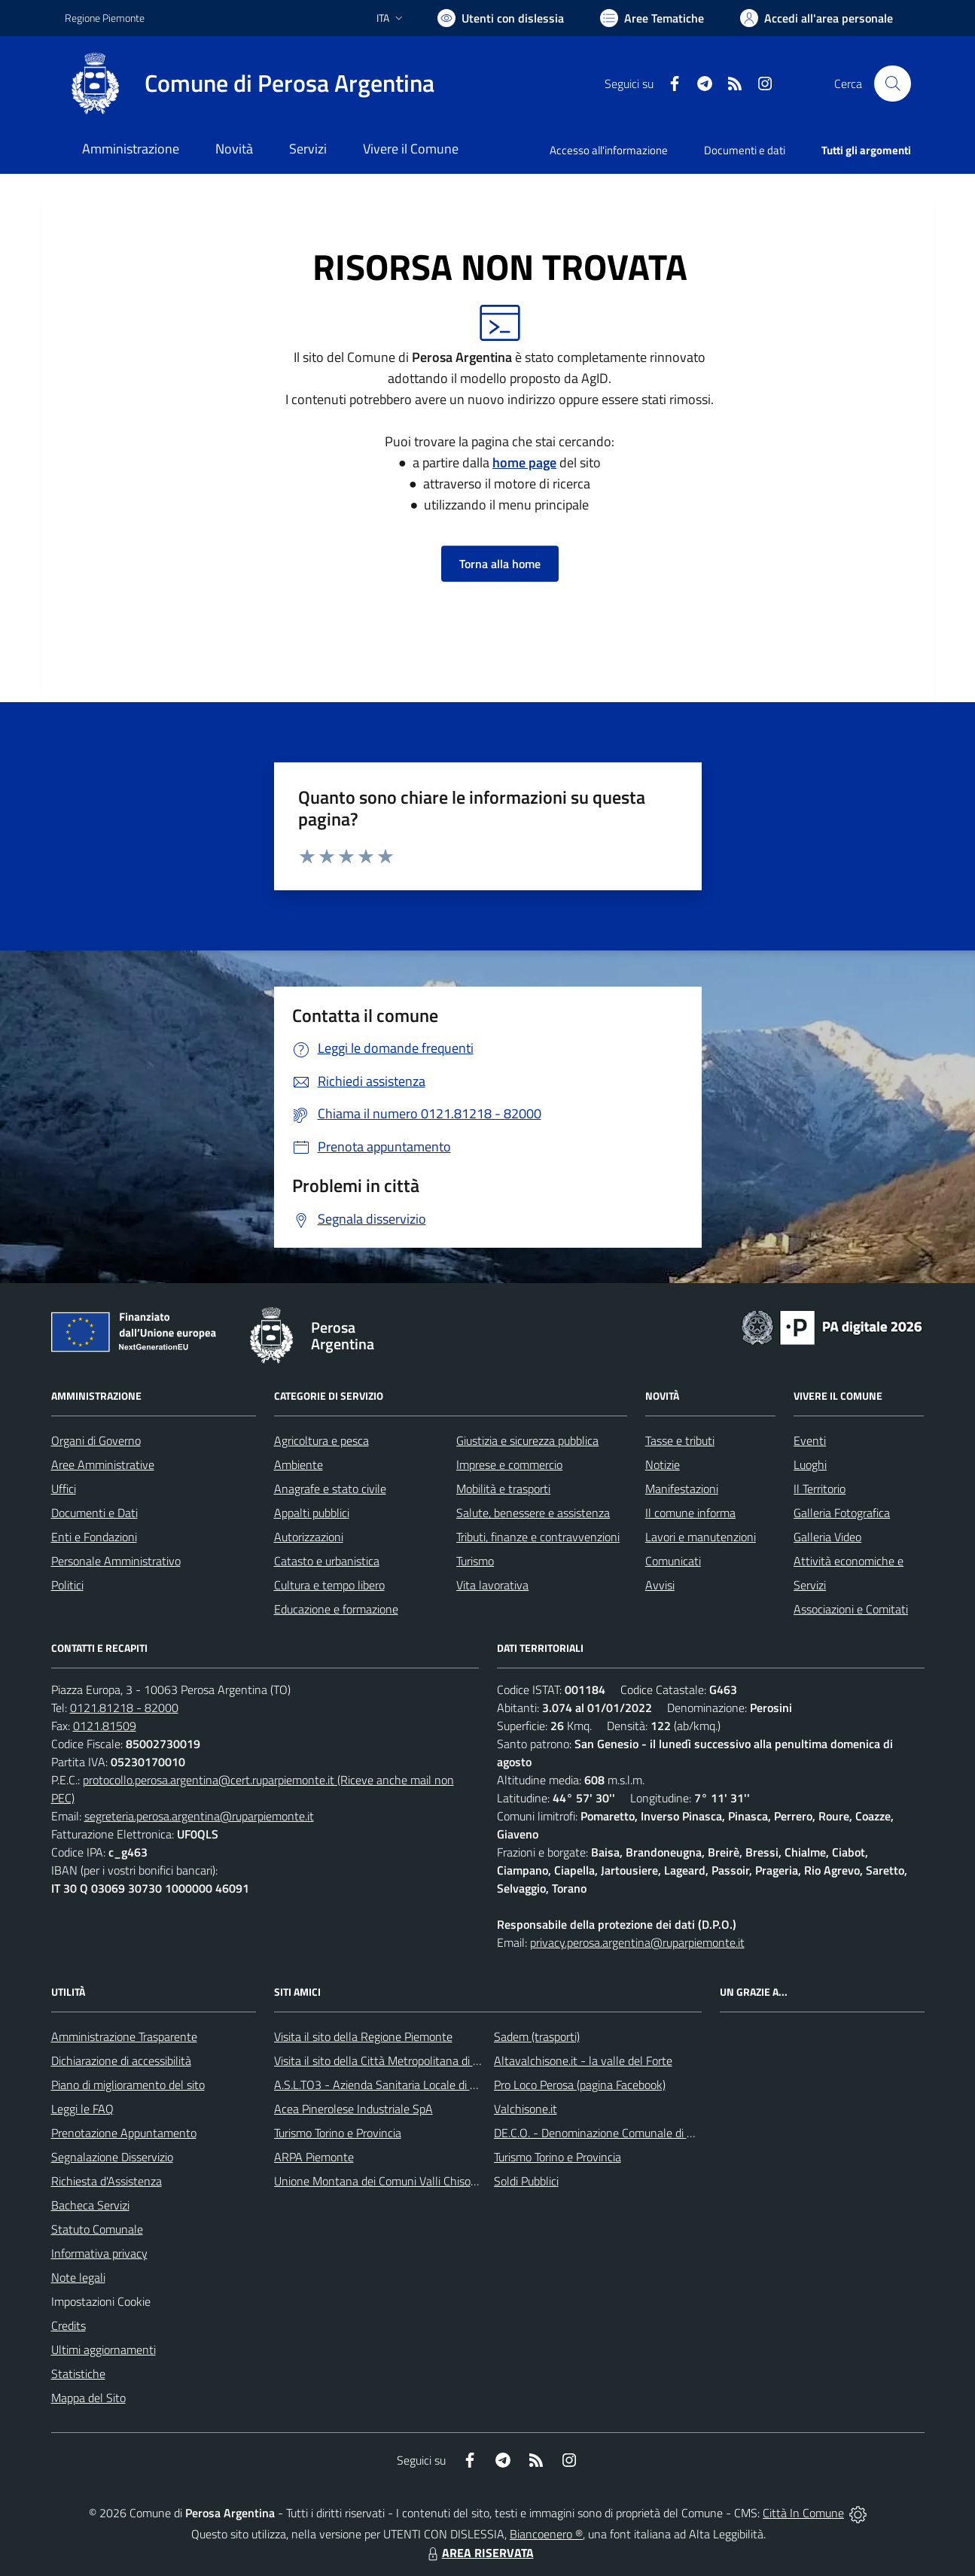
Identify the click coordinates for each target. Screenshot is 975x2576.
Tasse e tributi (679, 1440)
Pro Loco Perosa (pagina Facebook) (580, 2085)
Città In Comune (803, 2513)
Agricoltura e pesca (321, 1440)
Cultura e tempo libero (329, 1585)
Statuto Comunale (97, 2229)
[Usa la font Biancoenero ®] (500, 18)
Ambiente (298, 1464)
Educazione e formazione (336, 1609)
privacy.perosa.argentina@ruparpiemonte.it (637, 1942)
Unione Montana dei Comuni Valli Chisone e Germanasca (416, 2181)
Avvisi (660, 1585)
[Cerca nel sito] (892, 83)
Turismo (475, 1561)
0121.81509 (104, 1726)
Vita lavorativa (492, 1585)
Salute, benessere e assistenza (533, 1513)
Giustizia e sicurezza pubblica (527, 1440)
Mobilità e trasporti (503, 1489)
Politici (67, 1585)
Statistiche (78, 2374)
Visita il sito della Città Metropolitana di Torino (388, 2060)
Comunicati (673, 1561)
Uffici (63, 1489)
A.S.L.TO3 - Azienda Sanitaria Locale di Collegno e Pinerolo (420, 2085)
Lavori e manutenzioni (700, 1537)
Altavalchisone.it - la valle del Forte (583, 2060)
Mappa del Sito (88, 2398)
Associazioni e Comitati (851, 1609)
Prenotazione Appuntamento (124, 2133)
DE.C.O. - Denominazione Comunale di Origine (608, 2133)
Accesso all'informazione (609, 150)
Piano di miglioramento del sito (128, 2085)
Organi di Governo (96, 1440)
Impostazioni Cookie (101, 2301)
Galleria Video (827, 1537)
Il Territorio (820, 1489)
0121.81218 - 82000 (124, 1708)
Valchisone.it (525, 2109)
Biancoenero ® (546, 2534)
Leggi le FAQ (82, 2109)
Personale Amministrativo (116, 1561)
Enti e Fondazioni (94, 1537)
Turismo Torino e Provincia (337, 2133)
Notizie (662, 1464)
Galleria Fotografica (842, 1513)
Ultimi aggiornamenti (103, 2349)
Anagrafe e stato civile (330, 1489)
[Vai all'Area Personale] (816, 18)
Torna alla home (500, 564)
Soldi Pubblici (526, 2181)
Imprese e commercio (509, 1464)
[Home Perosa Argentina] (249, 83)
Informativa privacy (99, 2253)
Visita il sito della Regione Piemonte (363, 2036)
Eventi (810, 1440)
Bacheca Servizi (90, 2205)
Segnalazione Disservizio (112, 2157)
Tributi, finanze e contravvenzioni (538, 1537)
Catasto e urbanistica (326, 1561)
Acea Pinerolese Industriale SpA (353, 2109)
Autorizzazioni (308, 1537)
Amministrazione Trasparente (124, 2036)
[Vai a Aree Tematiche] (652, 18)
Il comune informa (690, 1513)
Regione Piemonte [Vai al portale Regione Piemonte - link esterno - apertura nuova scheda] (105, 18)
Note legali (78, 2277)
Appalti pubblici (311, 1513)
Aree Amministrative (102, 1464)
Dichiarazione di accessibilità (121, 2060)
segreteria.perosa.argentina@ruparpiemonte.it (199, 1816)
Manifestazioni (681, 1489)
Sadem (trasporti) (537, 2036)
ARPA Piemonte (314, 2157)
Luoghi (810, 1464)
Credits (68, 2325)
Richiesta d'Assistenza (106, 2181)
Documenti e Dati (94, 1513)
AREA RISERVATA (479, 2553)
